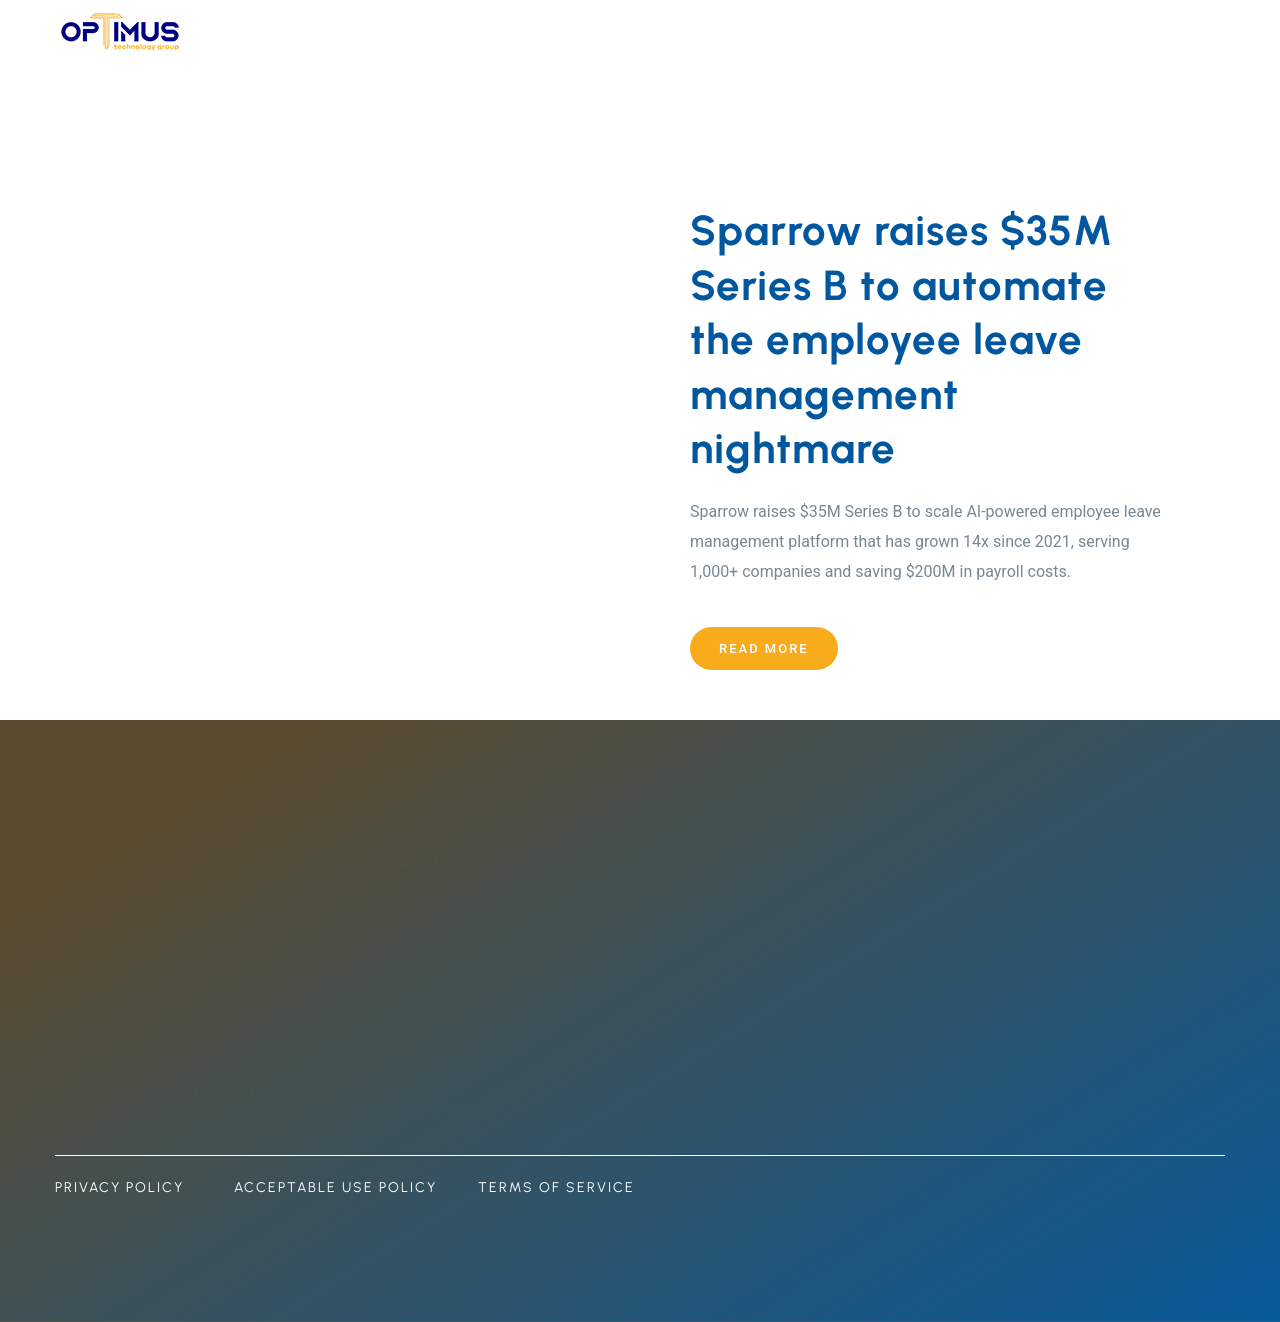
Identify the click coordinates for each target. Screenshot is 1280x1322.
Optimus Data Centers (442, 988)
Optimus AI (403, 1028)
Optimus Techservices (442, 908)
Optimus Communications (457, 948)
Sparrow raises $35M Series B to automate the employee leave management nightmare (901, 339)
